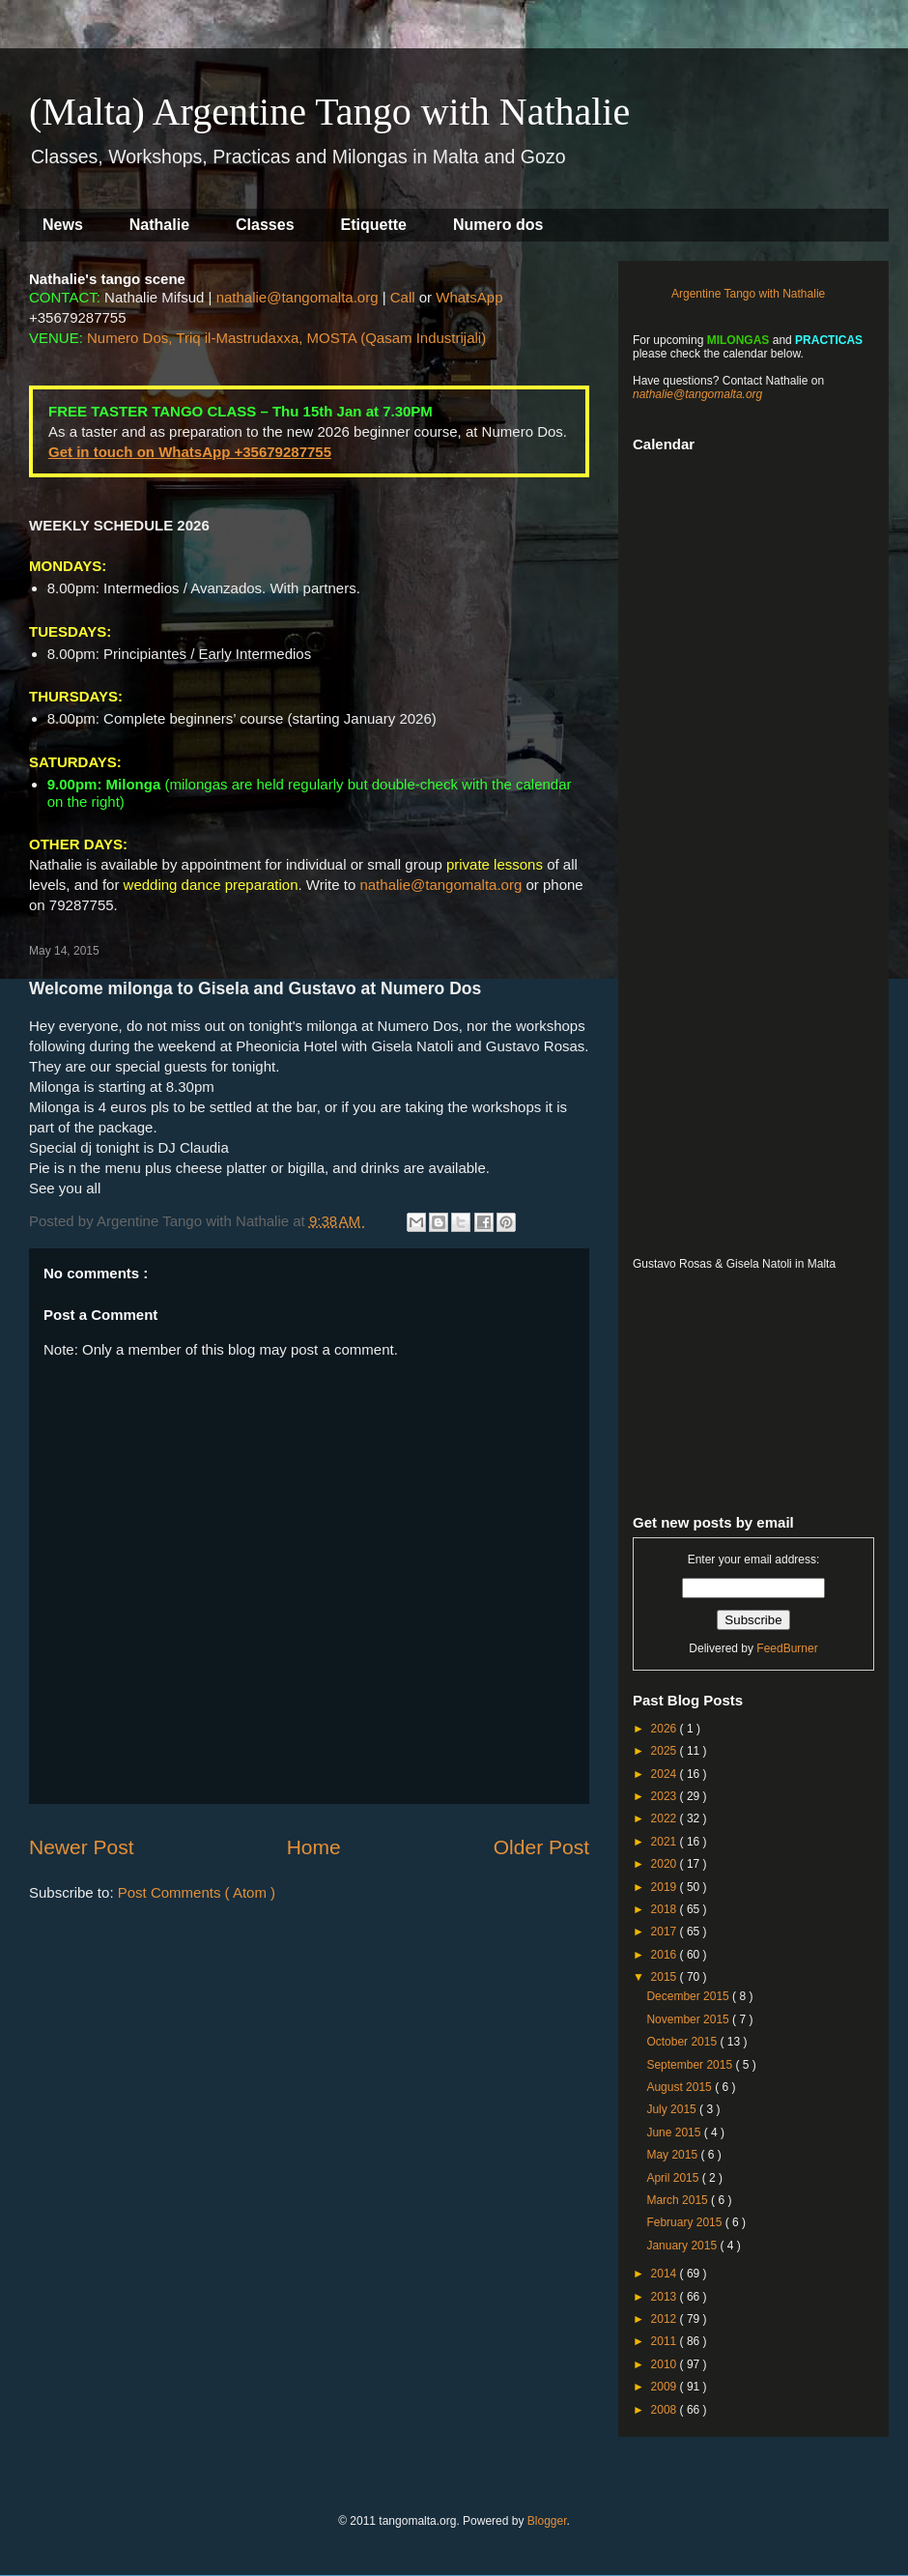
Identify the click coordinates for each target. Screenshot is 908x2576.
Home (314, 1847)
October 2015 (683, 2041)
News (63, 224)
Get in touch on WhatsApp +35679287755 (189, 452)
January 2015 (683, 2245)
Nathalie (159, 224)
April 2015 (673, 2178)
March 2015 (678, 2200)
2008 (665, 2410)
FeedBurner (786, 1648)
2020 (665, 1864)
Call (402, 297)
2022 (665, 1818)
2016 (665, 1954)
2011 (665, 2341)
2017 (665, 1931)
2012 (665, 2319)
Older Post (541, 1847)
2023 (665, 1796)
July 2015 (672, 2109)
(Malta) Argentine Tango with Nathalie (329, 111)
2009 (665, 2386)
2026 (665, 1728)
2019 (665, 1887)
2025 (665, 1751)
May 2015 (673, 2154)
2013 (665, 2297)
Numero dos (498, 224)
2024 (665, 1774)
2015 (665, 1977)
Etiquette (374, 224)
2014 (665, 2273)
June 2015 (674, 2132)
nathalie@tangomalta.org (297, 297)
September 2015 (690, 2065)
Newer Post (81, 1847)
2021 (665, 1841)
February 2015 (685, 2222)
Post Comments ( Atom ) (196, 1892)
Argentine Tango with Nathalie (748, 294)
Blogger (547, 2521)
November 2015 (689, 2019)
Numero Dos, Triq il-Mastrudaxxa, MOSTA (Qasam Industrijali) (286, 337)
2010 (665, 2364)
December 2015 (689, 1996)
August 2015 (680, 2087)
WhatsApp (469, 297)
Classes (265, 224)
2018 (665, 1909)
